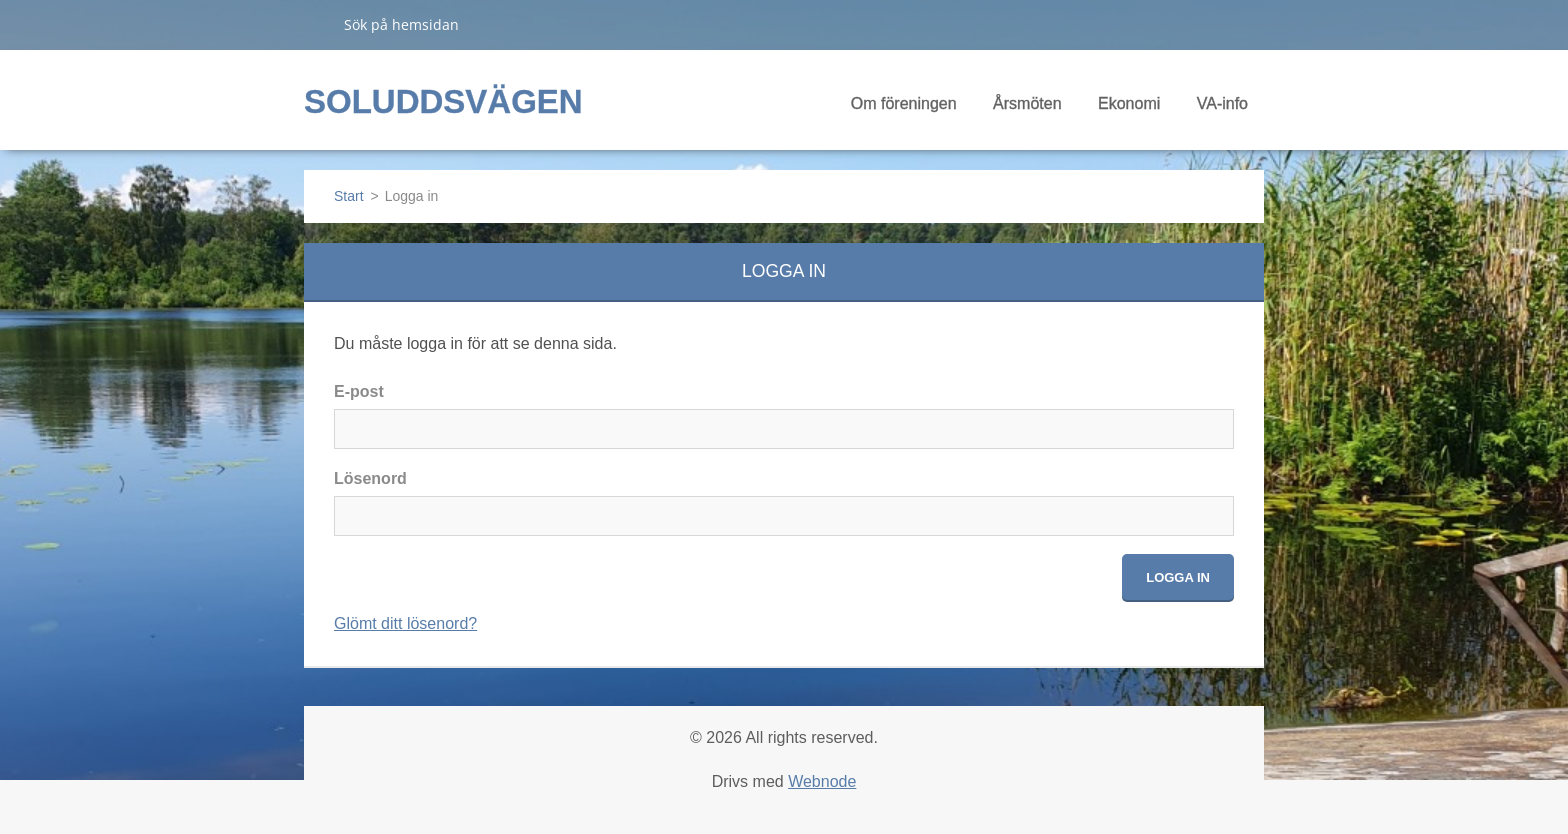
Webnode (822, 781)
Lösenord (370, 478)
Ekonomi (1129, 110)
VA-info (1222, 110)
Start (349, 196)
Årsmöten (1027, 110)
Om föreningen (904, 110)
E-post (359, 391)
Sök (316, 24)
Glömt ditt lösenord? (405, 623)
